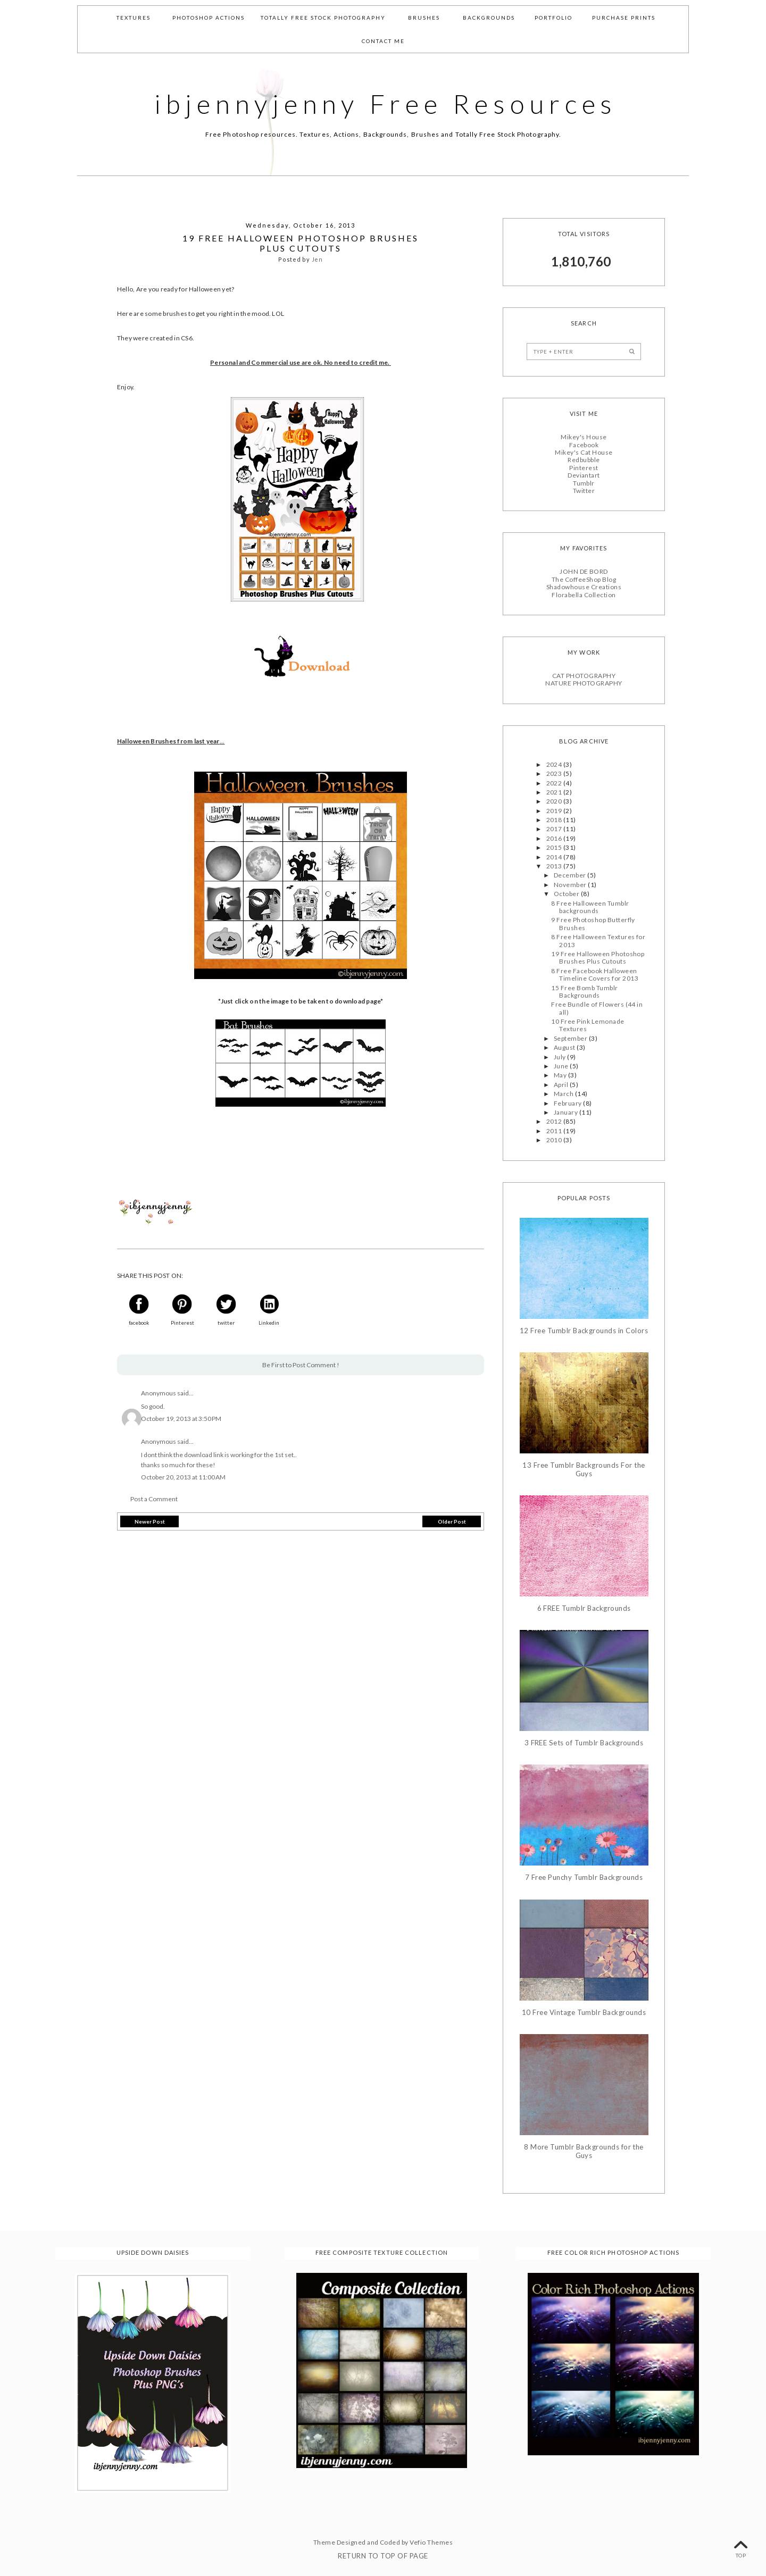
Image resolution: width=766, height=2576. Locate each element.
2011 (554, 1130)
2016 (554, 838)
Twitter (584, 491)
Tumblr (584, 483)
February (568, 1103)
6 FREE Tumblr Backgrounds (584, 1608)
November (571, 885)
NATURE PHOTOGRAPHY (583, 683)
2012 (554, 1121)
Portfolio (553, 17)
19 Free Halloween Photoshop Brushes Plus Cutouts (597, 957)
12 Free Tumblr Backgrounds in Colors (584, 1330)
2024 (554, 764)
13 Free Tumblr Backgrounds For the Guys (583, 1469)
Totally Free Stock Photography (323, 17)
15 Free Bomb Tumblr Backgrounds (584, 991)
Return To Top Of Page (383, 2556)
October (567, 894)
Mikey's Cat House (583, 452)
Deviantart (584, 475)
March (564, 1094)
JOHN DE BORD (584, 571)
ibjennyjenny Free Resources (386, 104)
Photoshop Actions (208, 17)
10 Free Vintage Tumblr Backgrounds (584, 2012)
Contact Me (383, 41)
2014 (554, 856)
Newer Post (150, 1521)
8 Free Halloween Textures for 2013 (598, 940)
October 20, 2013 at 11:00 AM (183, 1477)
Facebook (584, 444)
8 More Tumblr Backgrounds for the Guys (584, 2151)
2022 (554, 783)
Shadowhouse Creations (583, 587)
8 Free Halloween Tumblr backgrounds (590, 906)
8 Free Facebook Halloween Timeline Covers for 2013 (594, 974)
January (566, 1112)
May (561, 1075)
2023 (554, 773)
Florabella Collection (583, 594)
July (560, 1056)
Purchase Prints (623, 17)
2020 (554, 801)
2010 (554, 1140)
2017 (554, 829)
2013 (554, 866)
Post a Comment (154, 1499)
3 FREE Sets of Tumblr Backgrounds (584, 1743)
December (570, 875)
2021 (554, 792)
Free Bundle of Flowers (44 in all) (597, 1008)
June (562, 1066)
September (571, 1038)
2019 (554, 810)
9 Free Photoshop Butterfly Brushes (593, 923)
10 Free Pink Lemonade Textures (587, 1025)
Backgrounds (489, 17)
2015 (554, 847)
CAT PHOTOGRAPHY (583, 676)
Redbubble (584, 460)
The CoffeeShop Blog (584, 579)
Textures (133, 17)
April (562, 1085)
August (565, 1047)
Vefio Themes (431, 2542)
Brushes (424, 17)
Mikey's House (583, 437)
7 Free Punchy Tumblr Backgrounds (584, 1877)
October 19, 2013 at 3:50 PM (181, 1419)
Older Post (452, 1521)
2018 (554, 820)
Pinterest (583, 468)
